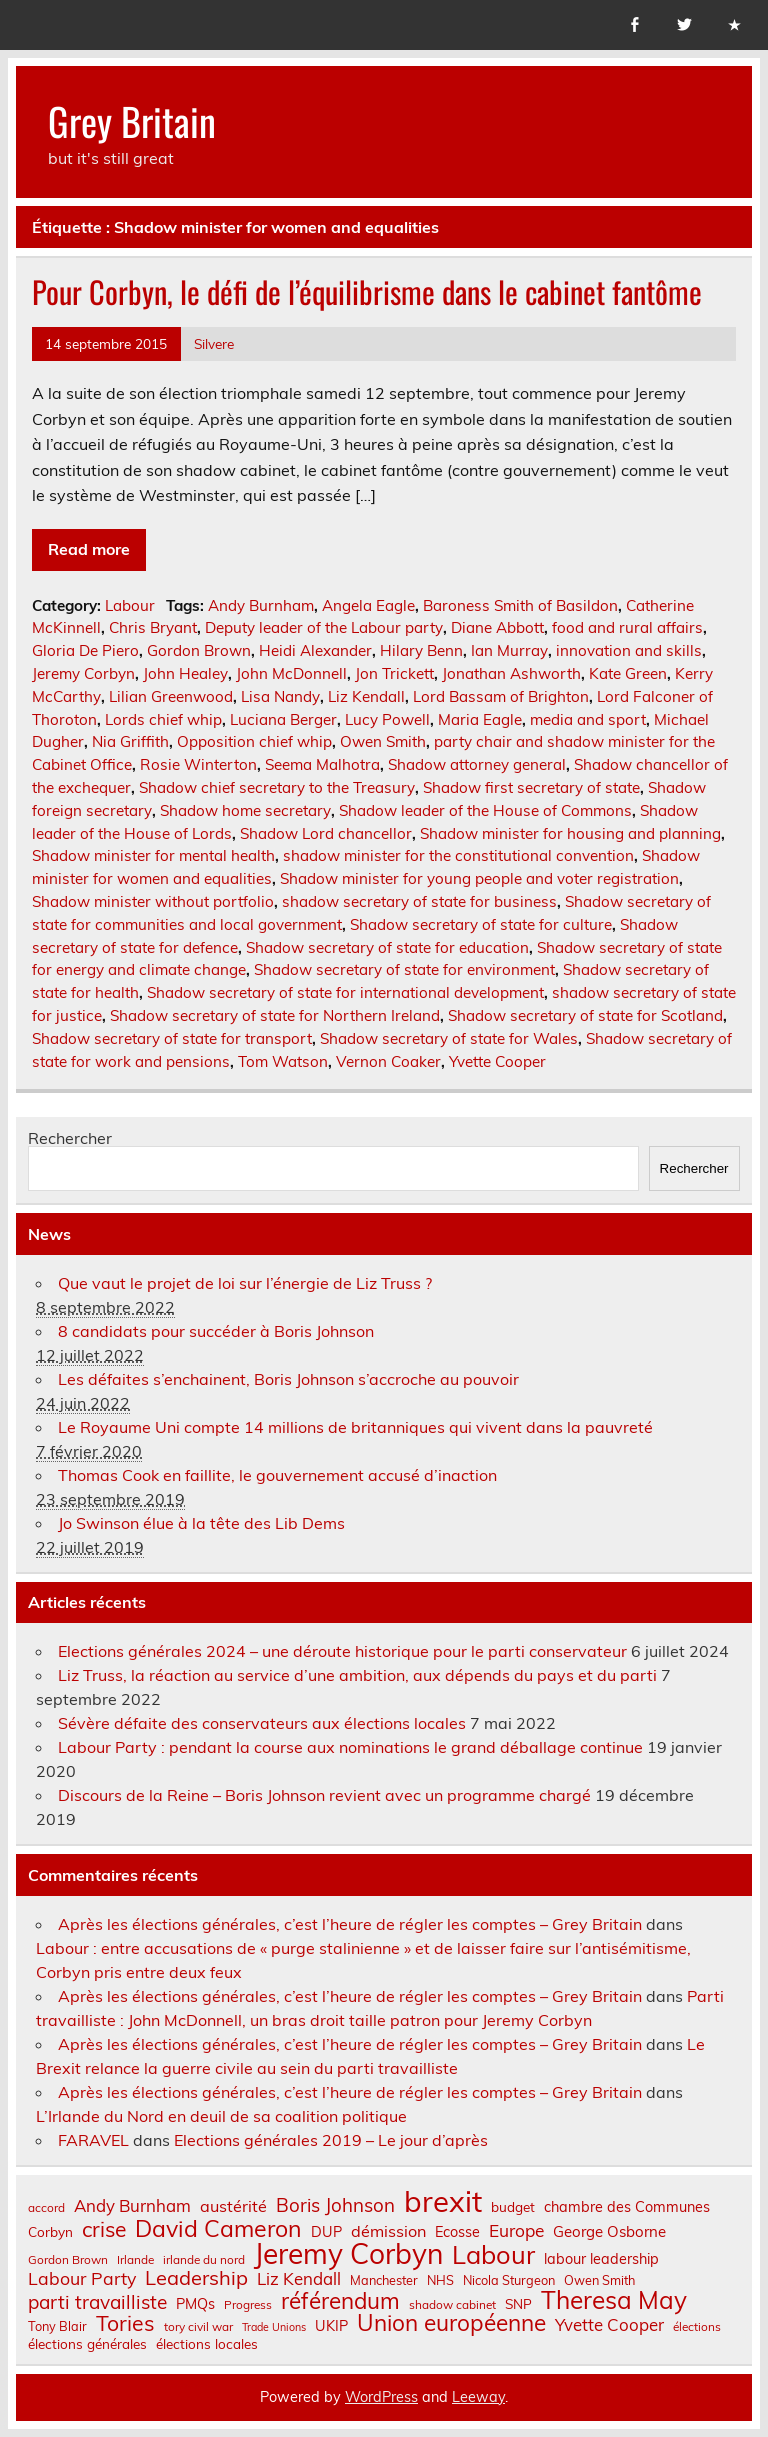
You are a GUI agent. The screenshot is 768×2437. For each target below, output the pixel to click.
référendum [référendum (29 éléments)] (340, 2301)
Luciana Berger (283, 719)
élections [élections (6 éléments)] (697, 2327)
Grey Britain (132, 120)
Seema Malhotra (322, 764)
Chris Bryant (153, 627)
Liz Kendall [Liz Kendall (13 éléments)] (299, 2279)
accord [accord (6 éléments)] (46, 2208)
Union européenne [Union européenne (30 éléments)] (451, 2323)
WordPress (381, 2397)
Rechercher (70, 1138)
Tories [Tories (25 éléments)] (125, 2323)
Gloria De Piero (85, 650)
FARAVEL (93, 2140)
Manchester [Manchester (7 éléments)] (384, 2280)
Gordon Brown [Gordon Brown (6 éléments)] (68, 2260)
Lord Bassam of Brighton (501, 696)
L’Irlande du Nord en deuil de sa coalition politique (221, 2116)
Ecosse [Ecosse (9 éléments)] (457, 2232)
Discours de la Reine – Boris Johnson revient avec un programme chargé (324, 1795)
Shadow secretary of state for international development (345, 992)
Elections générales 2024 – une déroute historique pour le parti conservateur (342, 1651)
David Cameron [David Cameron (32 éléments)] (218, 2228)
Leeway (478, 2397)
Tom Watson (283, 1061)
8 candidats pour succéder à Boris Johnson (216, 1331)
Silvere (214, 343)
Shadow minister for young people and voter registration (479, 878)
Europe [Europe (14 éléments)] (516, 2230)
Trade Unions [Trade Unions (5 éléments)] (274, 2327)
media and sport (588, 719)
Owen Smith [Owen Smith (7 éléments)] (599, 2280)
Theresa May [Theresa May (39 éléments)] (614, 2300)
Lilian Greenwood (171, 696)
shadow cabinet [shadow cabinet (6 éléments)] (452, 2305)
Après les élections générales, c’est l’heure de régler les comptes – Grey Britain (350, 1924)
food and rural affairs (627, 627)
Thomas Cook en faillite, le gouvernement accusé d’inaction (277, 1475)
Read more (89, 549)
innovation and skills (629, 650)
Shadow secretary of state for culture (481, 924)
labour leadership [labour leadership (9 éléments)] (601, 2259)
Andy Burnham (261, 605)
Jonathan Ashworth (511, 673)
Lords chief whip (163, 719)
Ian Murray (509, 650)
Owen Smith (383, 741)
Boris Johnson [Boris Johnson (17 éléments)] (335, 2205)
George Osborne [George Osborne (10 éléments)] (609, 2231)
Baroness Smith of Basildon (520, 605)
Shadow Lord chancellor (326, 833)
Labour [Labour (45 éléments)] (493, 2254)
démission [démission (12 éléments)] (388, 2231)
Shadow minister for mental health (153, 855)
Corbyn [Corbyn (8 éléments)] (50, 2232)
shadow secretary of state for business (419, 901)
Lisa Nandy (280, 696)
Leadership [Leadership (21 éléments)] (196, 2278)
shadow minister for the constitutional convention (458, 855)
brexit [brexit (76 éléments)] (443, 2201)
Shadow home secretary (245, 810)
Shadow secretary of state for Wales (449, 1038)
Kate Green (628, 673)
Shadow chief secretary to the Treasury (277, 787)
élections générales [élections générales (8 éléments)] (87, 2344)
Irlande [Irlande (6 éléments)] (135, 2260)
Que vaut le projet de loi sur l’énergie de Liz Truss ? (245, 1283)
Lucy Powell (387, 719)
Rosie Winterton (198, 764)
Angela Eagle (368, 605)
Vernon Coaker (388, 1061)
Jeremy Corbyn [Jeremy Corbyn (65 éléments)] (348, 2254)
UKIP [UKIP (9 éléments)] (331, 2326)
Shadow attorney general (477, 764)
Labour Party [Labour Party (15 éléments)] (82, 2279)
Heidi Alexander (315, 650)
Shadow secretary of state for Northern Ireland (275, 1015)
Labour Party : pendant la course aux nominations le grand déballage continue (350, 1747)
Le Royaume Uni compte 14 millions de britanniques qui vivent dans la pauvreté (355, 1427)
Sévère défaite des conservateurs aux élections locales (262, 1723)
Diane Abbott (497, 627)
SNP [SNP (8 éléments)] (518, 2304)
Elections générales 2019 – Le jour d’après (331, 2140)
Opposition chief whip (254, 741)
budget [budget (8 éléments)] (513, 2207)
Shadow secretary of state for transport (172, 1038)
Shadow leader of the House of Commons (485, 810)
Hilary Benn (421, 650)
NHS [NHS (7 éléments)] (440, 2280)
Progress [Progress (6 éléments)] (248, 2305)
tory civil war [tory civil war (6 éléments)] (198, 2327)
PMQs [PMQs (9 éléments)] (195, 2304)
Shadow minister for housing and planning (570, 833)
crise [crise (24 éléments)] (104, 2229)
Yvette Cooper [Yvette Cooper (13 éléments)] (609, 2325)
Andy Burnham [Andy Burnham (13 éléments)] (132, 2206)
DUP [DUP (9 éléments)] (326, 2232)
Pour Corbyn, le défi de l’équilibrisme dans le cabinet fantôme (367, 291)
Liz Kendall (366, 696)
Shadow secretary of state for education (387, 947)
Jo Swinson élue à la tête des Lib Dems (201, 1523)
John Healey (185, 673)
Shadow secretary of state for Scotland (585, 1015)
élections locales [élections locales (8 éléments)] (207, 2344)
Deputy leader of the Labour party (324, 627)
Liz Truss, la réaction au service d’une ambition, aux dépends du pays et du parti (357, 1675)
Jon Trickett (394, 673)
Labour (130, 605)
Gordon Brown (199, 650)
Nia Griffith (130, 741)
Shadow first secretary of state (531, 787)
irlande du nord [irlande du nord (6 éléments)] (204, 2260)
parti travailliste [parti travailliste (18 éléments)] (97, 2302)
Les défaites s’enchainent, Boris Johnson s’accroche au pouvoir (288, 1379)
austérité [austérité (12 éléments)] (233, 2206)
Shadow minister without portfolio (153, 901)
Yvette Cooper (497, 1061)
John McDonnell (291, 673)
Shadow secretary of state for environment (404, 969)
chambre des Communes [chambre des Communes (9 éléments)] (627, 2207)
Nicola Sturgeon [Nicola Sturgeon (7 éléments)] (509, 2280)
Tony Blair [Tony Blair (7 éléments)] (57, 2326)
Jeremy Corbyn (83, 673)
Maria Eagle (480, 719)
